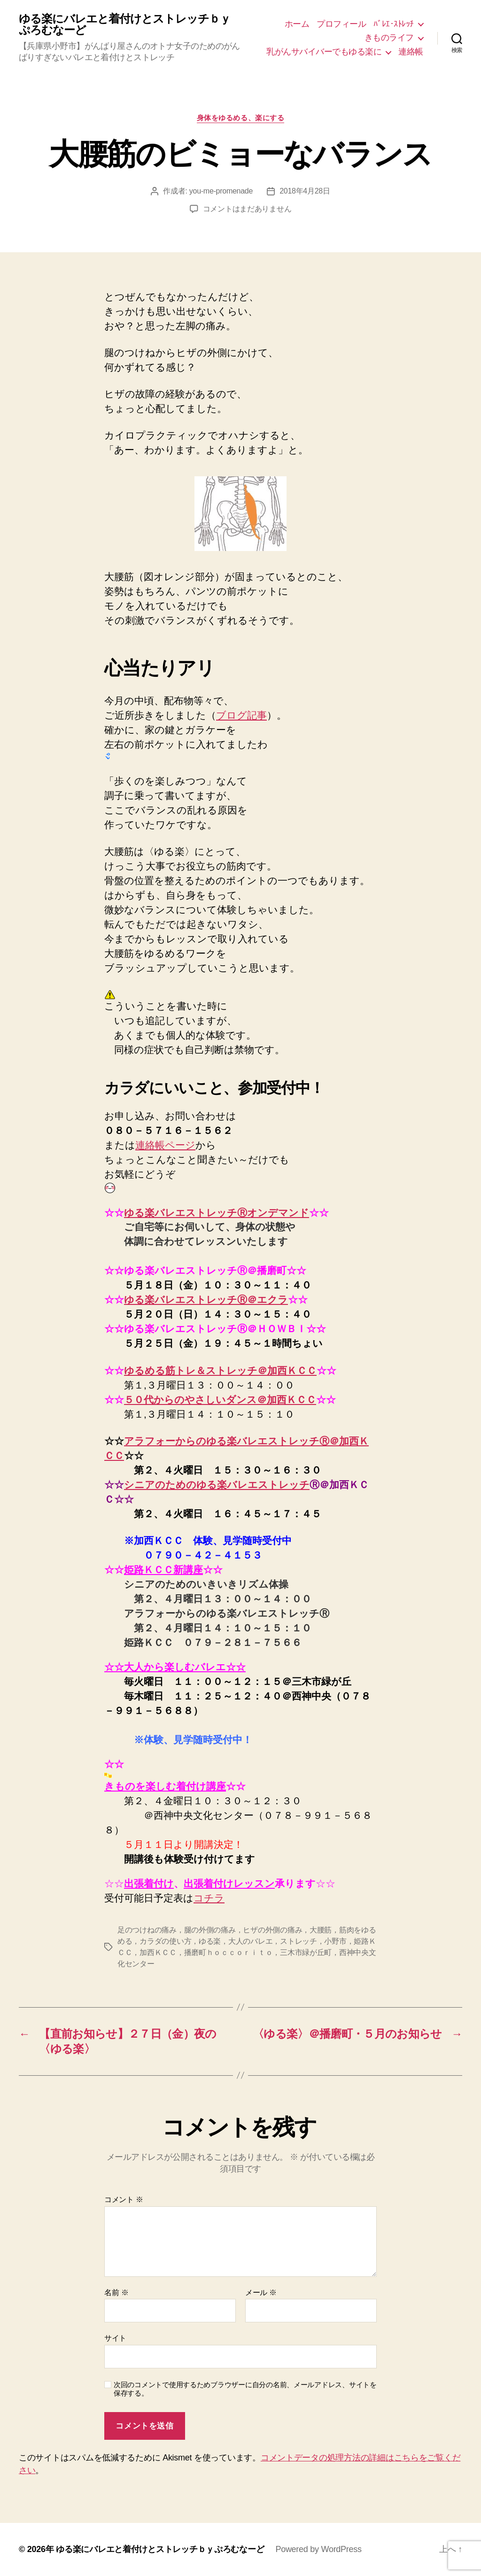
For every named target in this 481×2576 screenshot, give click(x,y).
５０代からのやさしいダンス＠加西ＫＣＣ (220, 1399)
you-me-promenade (221, 191)
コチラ (209, 1898)
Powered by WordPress (318, 2549)
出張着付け (149, 1883)
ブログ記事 (241, 715)
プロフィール (341, 24)
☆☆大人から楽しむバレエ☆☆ (175, 1666)
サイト (115, 2338)
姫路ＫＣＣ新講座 (163, 1569)
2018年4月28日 (304, 191)
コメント (123, 2200)
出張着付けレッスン (229, 1883)
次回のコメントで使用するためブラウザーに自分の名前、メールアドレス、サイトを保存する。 (245, 2389)
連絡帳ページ (165, 1145)
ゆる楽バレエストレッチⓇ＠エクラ (206, 1299)
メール (261, 2293)
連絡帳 (410, 51)
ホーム (297, 24)
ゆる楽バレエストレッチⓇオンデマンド (216, 1212)
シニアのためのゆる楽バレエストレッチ (217, 1484)
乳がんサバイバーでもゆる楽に (323, 51)
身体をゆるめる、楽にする (241, 118)
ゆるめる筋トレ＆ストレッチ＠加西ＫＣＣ (220, 1370)
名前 (116, 2293)
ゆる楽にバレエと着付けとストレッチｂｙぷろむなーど (125, 24)
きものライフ (389, 37)
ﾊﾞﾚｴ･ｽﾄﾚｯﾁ (393, 24)
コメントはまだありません (247, 209)
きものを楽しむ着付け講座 (165, 1786)
